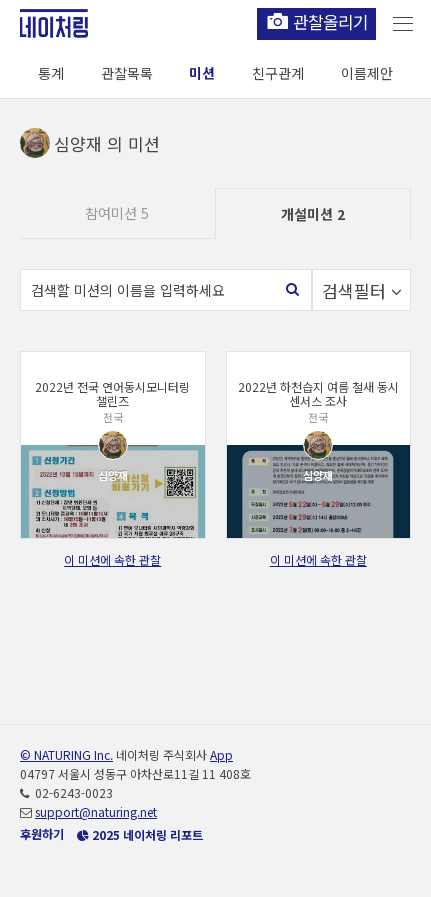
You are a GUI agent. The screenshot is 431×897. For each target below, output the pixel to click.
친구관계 (278, 73)
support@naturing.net (96, 811)
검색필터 (362, 290)
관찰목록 (127, 73)
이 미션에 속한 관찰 (112, 559)
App (221, 754)
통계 (51, 73)
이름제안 (367, 73)
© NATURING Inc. (66, 754)
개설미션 (313, 214)
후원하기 (42, 833)
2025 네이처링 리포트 (140, 834)
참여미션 (117, 213)
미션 (202, 73)
